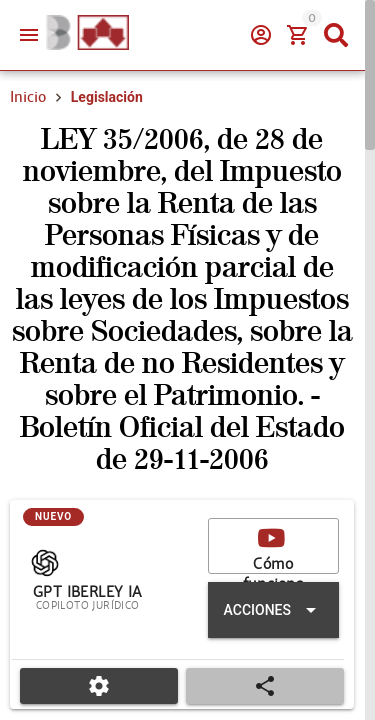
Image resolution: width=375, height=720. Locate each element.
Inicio (28, 97)
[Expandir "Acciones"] (273, 610)
